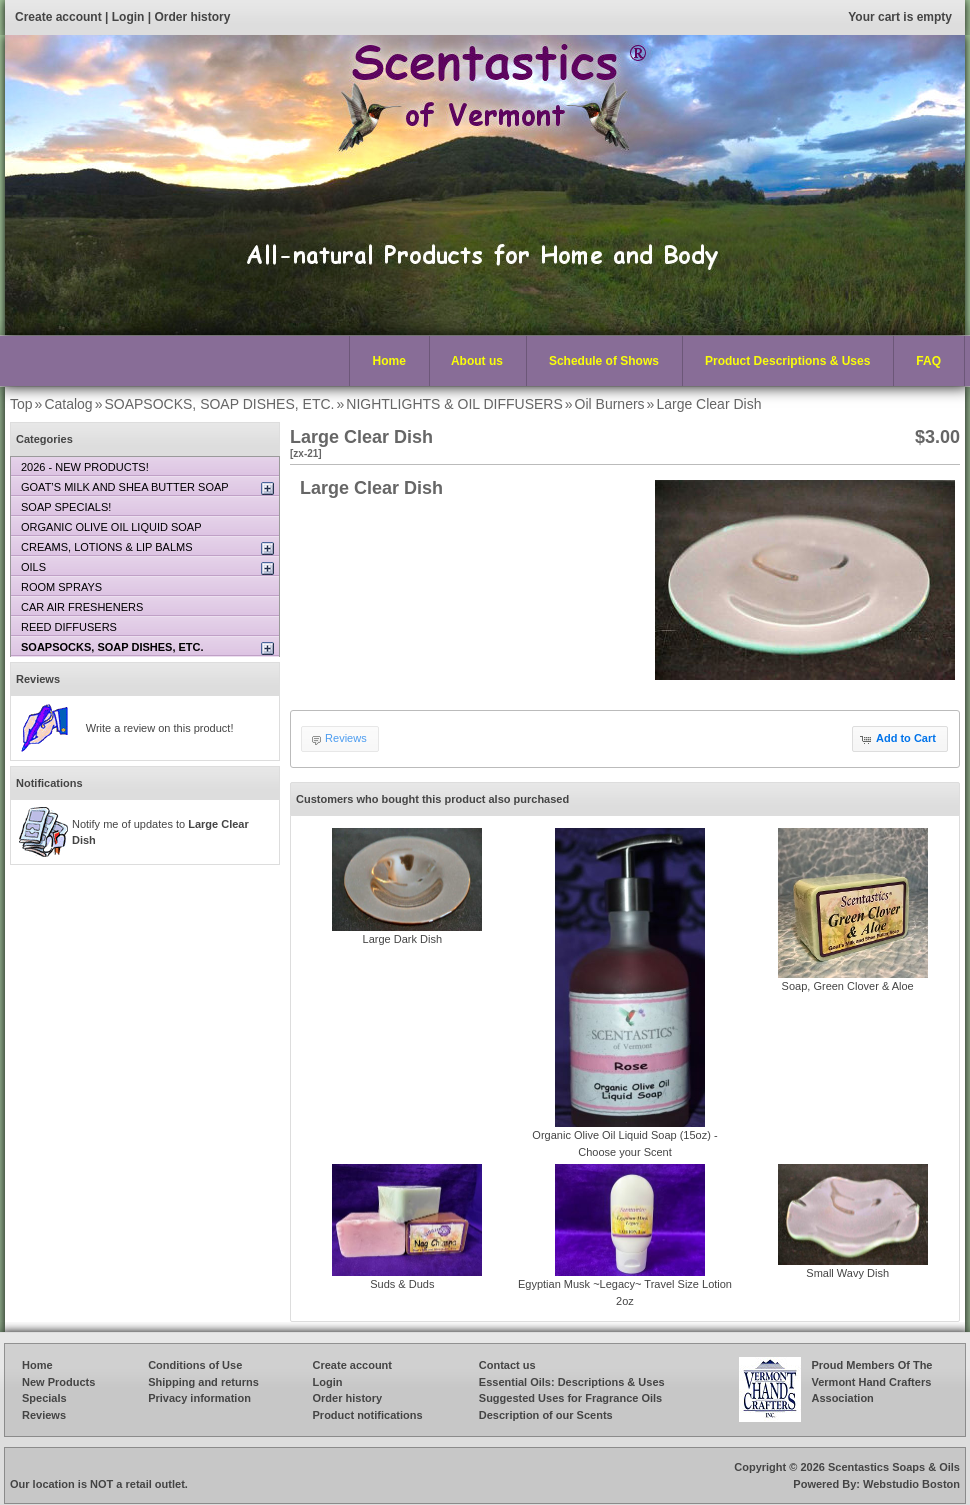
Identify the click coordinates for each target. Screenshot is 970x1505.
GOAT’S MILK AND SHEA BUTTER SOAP (125, 487)
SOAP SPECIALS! (66, 507)
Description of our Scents (546, 1415)
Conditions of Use (195, 1365)
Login (128, 17)
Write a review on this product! (160, 728)
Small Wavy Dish (847, 1273)
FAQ (928, 361)
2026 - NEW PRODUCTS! (85, 467)
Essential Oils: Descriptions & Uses (572, 1382)
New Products (58, 1382)
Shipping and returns (203, 1382)
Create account (58, 17)
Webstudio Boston (911, 1484)
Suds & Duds (402, 1284)
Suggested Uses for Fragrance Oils (570, 1398)
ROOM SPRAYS (61, 587)
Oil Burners (610, 404)
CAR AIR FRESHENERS (82, 607)
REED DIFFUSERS (69, 627)
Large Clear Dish (708, 404)
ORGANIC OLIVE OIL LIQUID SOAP (111, 527)
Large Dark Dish (402, 939)
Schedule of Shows (604, 361)
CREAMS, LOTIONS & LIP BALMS (107, 547)
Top (21, 404)
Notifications (49, 783)
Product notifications (368, 1415)
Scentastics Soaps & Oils (894, 1467)
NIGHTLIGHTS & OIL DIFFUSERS (454, 404)
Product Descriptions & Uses (783, 362)
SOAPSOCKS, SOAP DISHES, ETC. (219, 404)
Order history (192, 17)
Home (389, 361)
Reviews (38, 679)
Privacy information (199, 1398)
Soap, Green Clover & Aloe (848, 986)
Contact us (507, 1365)
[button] (900, 739)
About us (477, 361)
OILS (33, 567)
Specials (44, 1398)
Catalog (68, 404)
